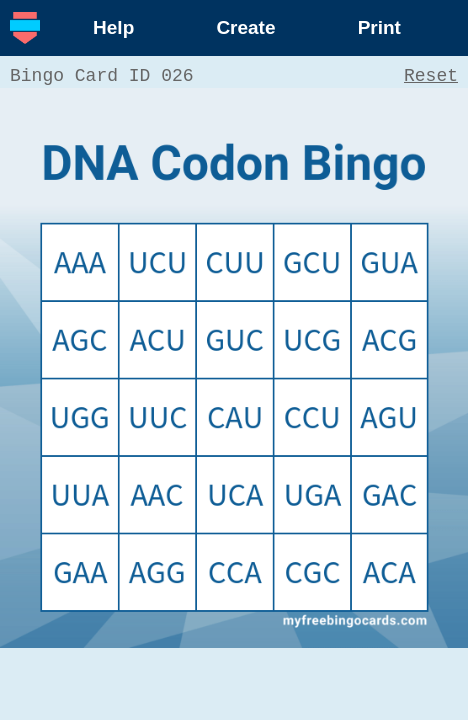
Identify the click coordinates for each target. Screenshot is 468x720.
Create (245, 27)
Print (379, 27)
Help (113, 27)
